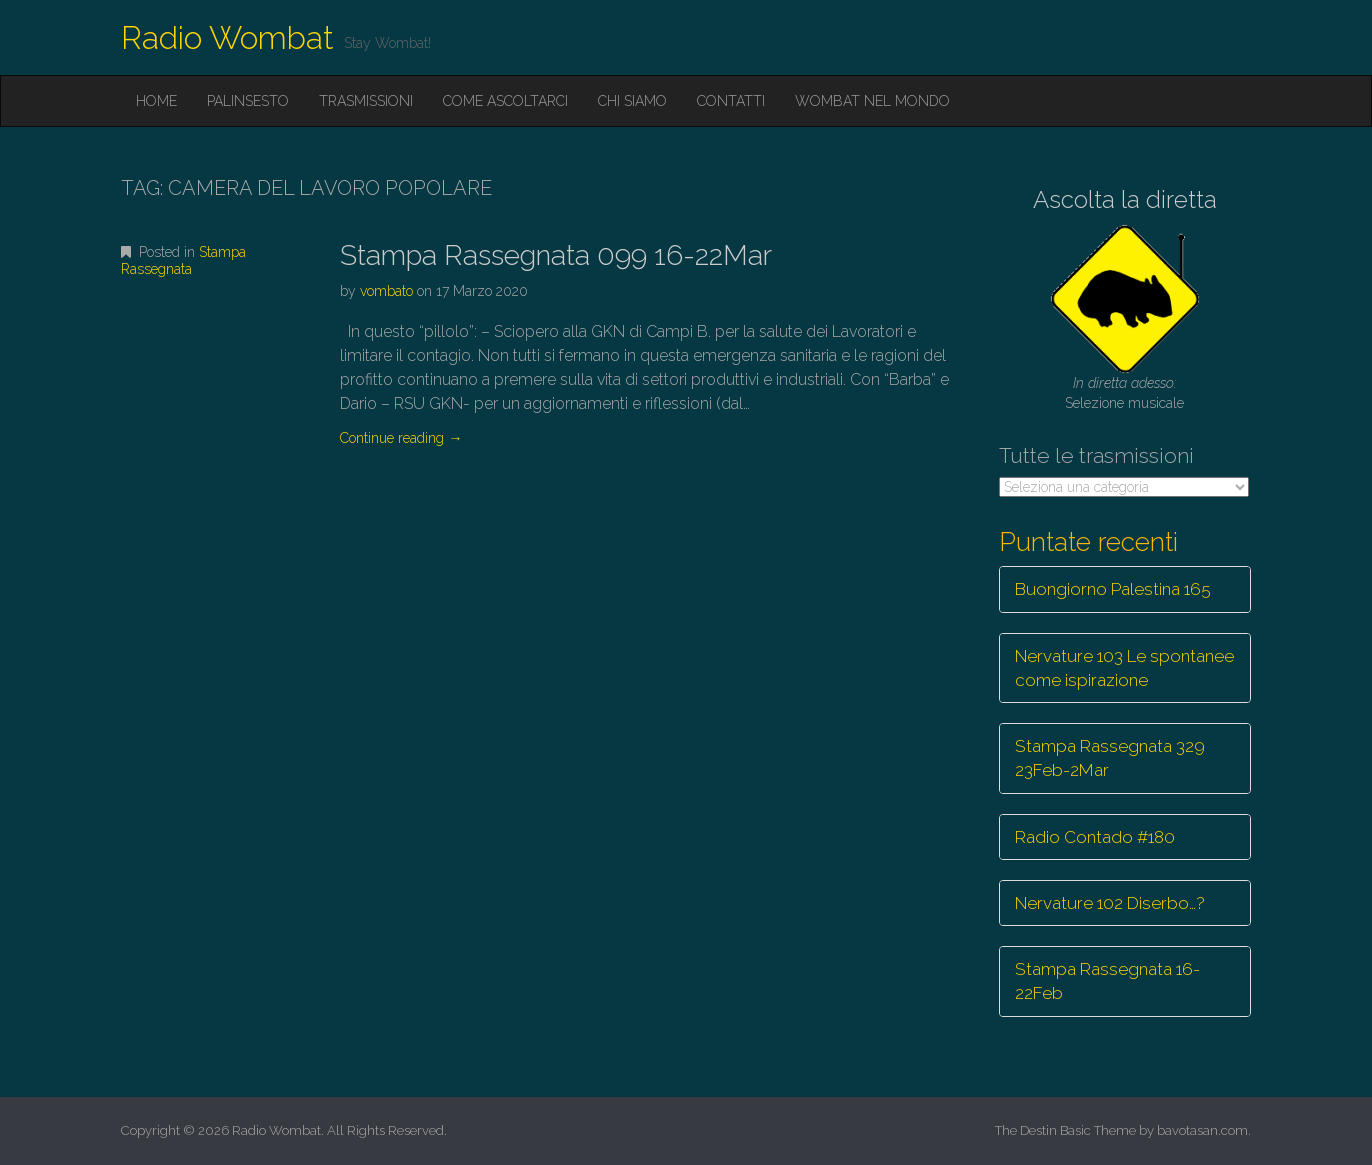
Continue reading (401, 438)
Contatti (731, 101)
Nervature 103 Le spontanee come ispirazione (1124, 668)
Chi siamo (632, 101)
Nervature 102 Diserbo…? (1110, 903)
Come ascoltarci (505, 101)
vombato (386, 291)
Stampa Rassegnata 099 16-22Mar (556, 255)
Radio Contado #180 (1095, 837)
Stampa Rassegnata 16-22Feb (1107, 981)
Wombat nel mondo (872, 101)
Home (156, 101)
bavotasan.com (1202, 1130)
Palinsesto (248, 101)
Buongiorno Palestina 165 (1113, 589)
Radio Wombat (227, 37)
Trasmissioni (366, 101)
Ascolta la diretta (1125, 199)
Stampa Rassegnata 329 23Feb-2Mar (1110, 758)
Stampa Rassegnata (183, 260)
